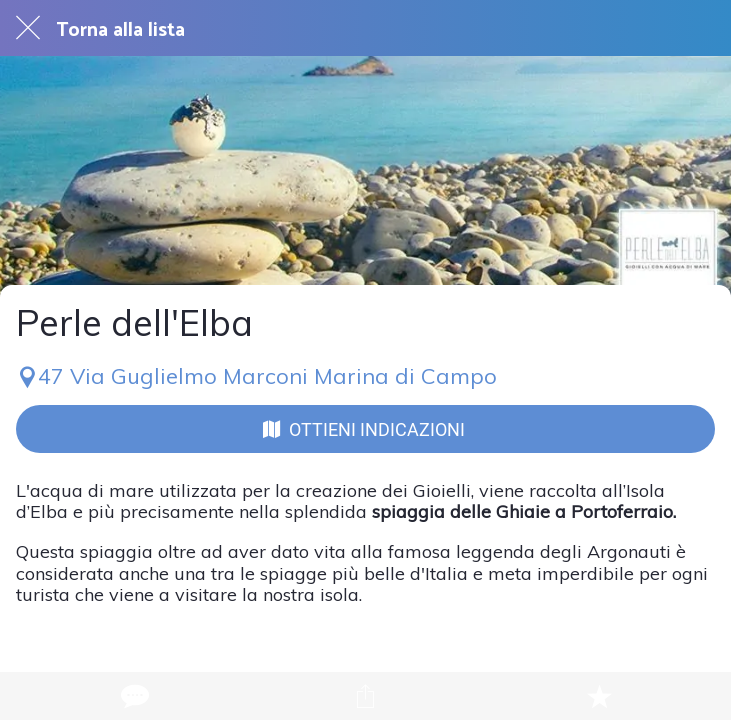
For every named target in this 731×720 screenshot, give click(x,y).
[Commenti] (133, 696)
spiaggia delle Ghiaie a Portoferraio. (524, 511)
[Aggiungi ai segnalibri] (599, 696)
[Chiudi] (28, 28)
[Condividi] (366, 696)
